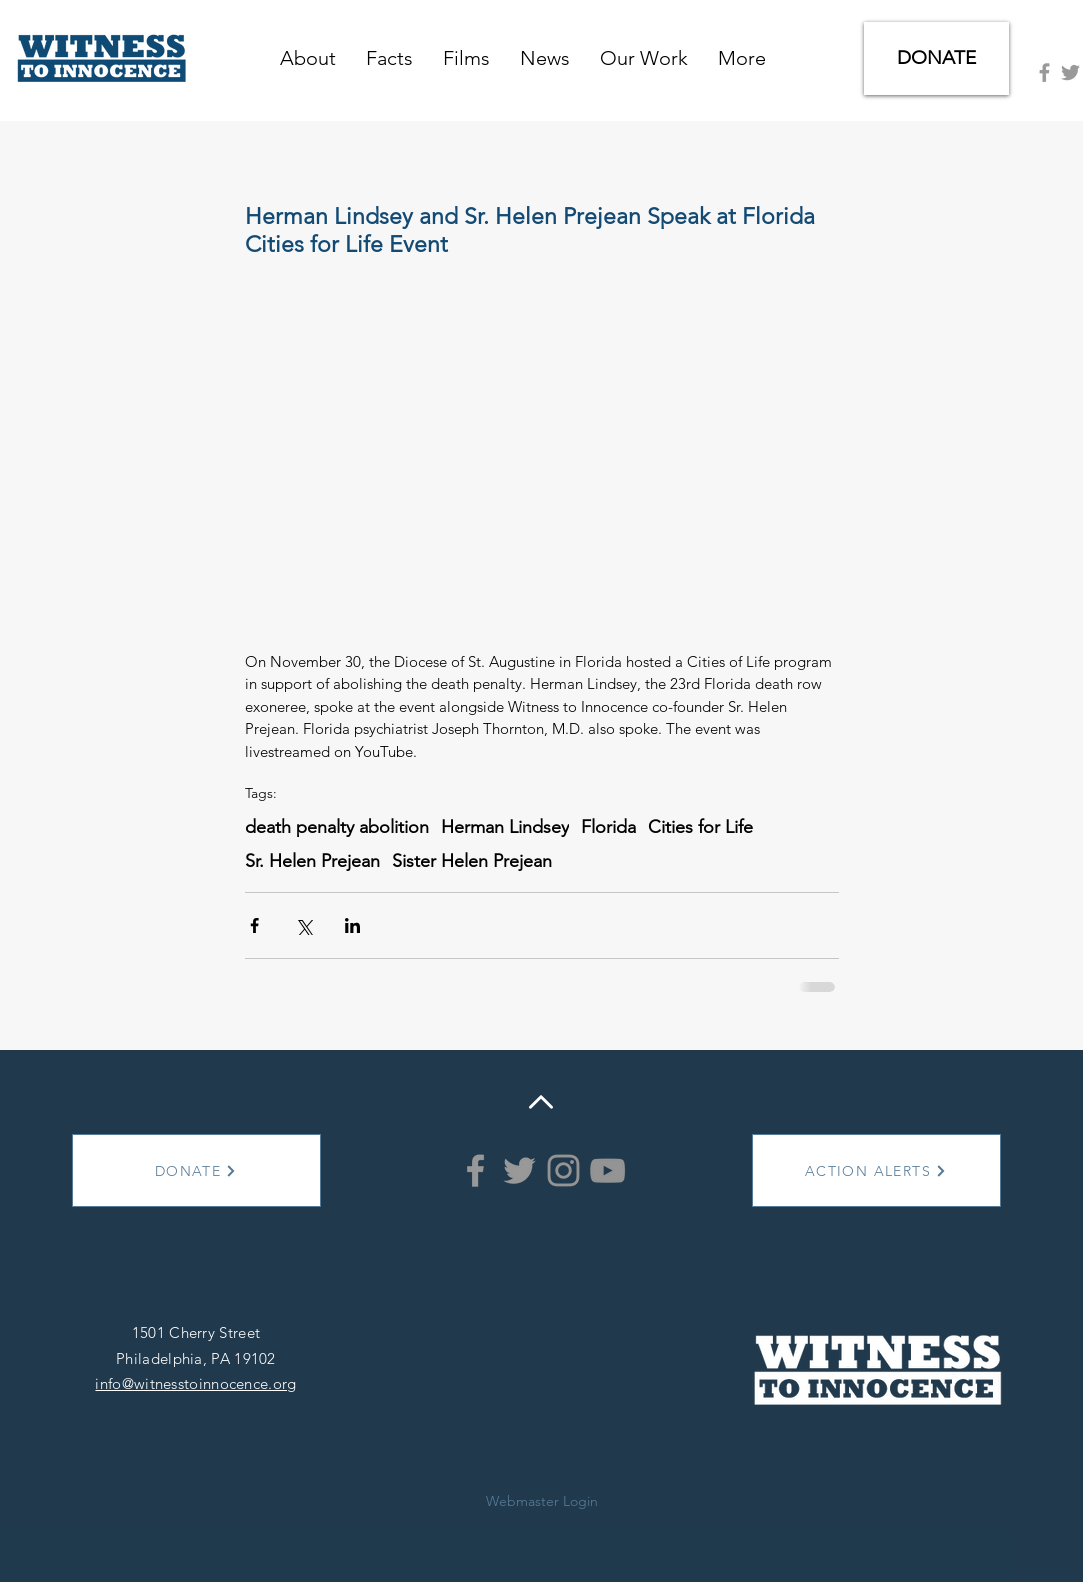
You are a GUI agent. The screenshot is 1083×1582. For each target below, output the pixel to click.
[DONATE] (936, 58)
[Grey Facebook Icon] (1044, 72)
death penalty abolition (337, 827)
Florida (608, 827)
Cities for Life (700, 827)
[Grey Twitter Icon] (1070, 72)
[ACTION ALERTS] (876, 1170)
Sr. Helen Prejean (312, 861)
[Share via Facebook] (254, 925)
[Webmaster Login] (542, 1502)
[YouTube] (607, 1170)
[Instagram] (563, 1170)
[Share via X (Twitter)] (303, 925)
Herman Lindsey (505, 827)
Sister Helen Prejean (472, 861)
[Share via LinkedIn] (352, 925)
